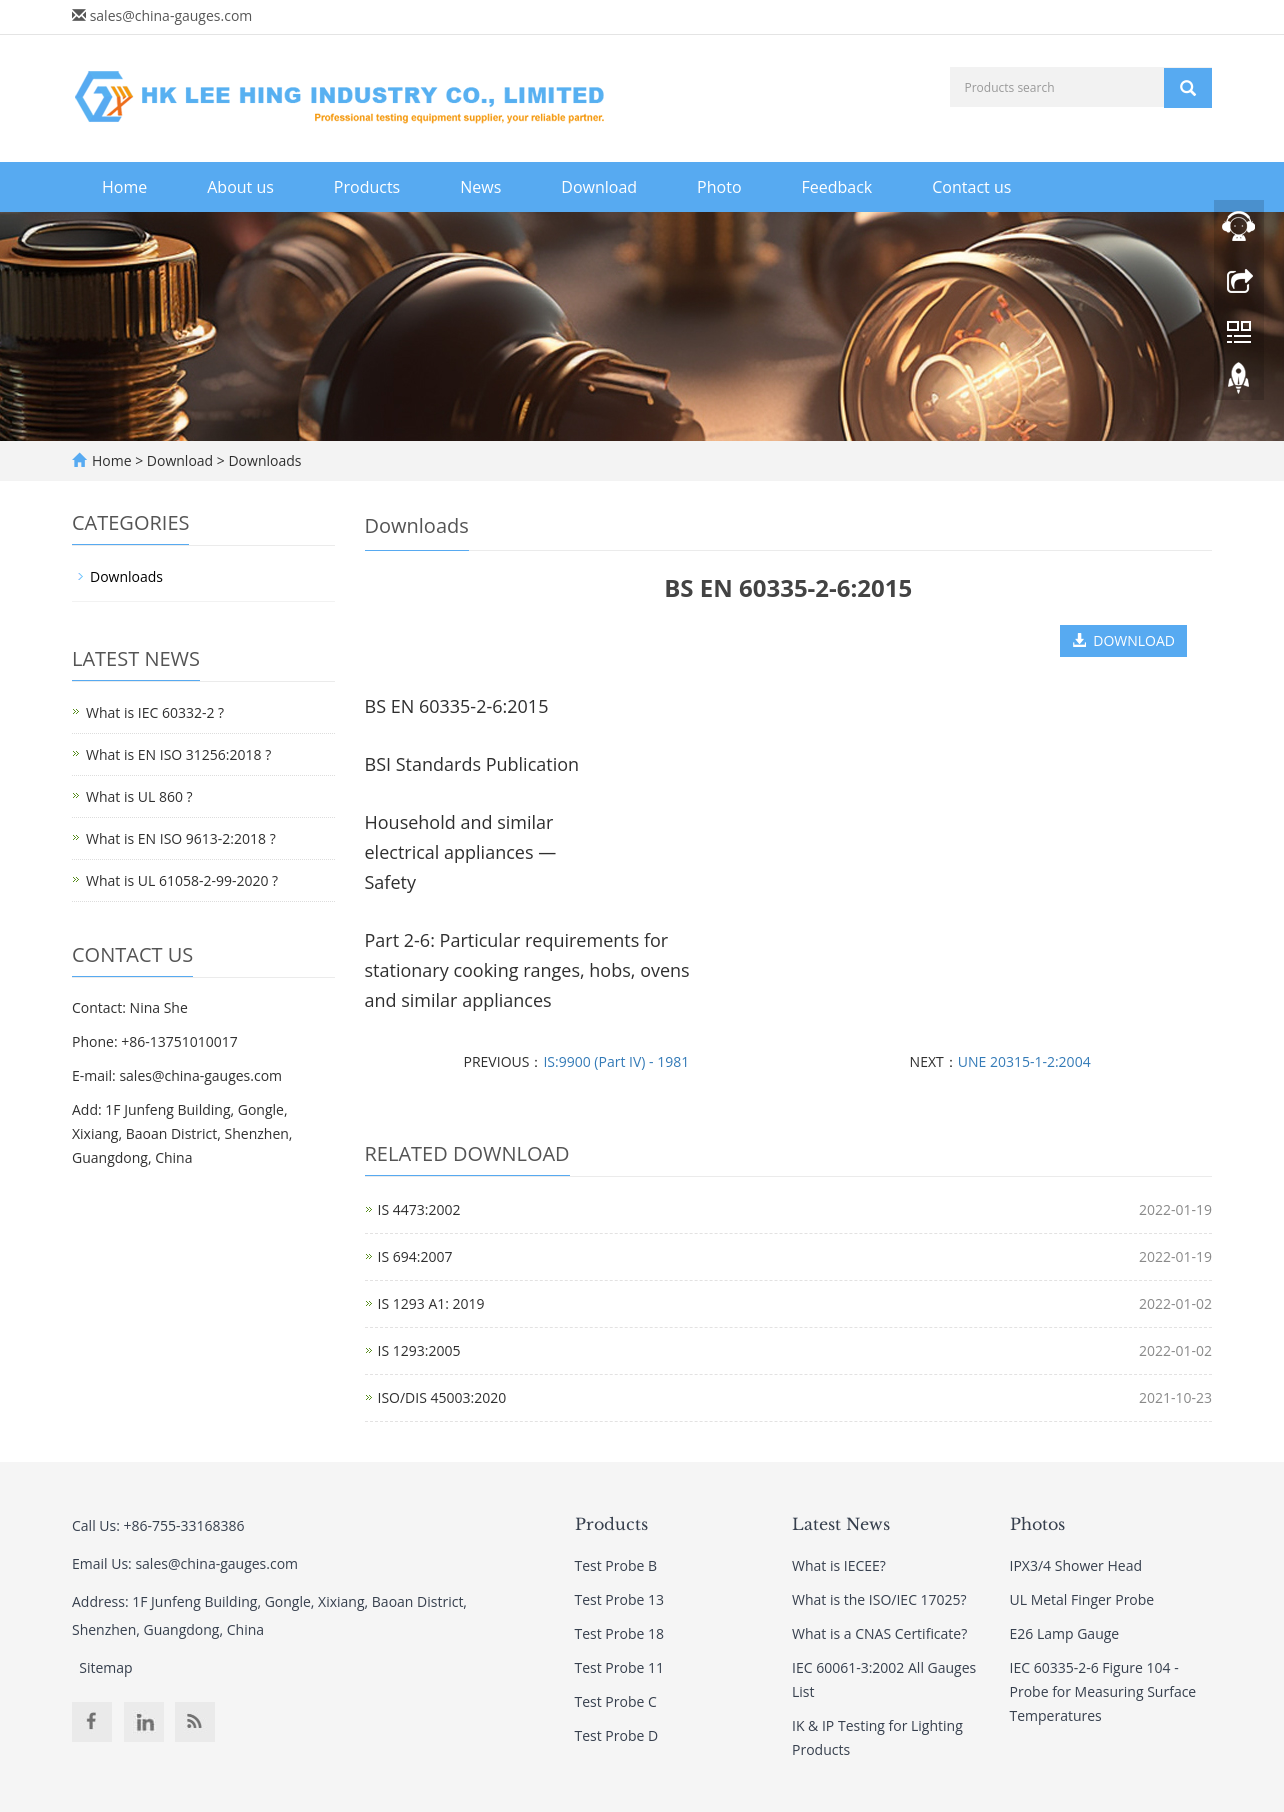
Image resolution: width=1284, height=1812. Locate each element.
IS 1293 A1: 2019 (431, 1303)
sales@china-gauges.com (171, 15)
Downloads (263, 460)
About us (240, 187)
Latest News (841, 1524)
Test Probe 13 (620, 1599)
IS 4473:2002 (419, 1209)
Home (124, 187)
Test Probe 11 (620, 1667)
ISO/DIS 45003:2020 (442, 1397)
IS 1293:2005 (419, 1350)
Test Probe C (616, 1701)
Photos (1037, 1524)
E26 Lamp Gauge (1065, 1633)
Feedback (837, 187)
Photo (719, 187)
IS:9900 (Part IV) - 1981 (616, 1061)
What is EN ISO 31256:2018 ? (178, 754)
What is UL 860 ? (139, 796)
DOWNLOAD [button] (1123, 640)
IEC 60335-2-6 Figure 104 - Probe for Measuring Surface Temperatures (1103, 1691)
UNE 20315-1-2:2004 (1024, 1061)
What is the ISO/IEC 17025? (879, 1599)
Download (599, 187)
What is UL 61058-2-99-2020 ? (182, 880)
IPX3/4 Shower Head (1076, 1565)
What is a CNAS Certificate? (879, 1633)
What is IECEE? (839, 1565)
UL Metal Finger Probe (1082, 1599)
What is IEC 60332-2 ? (155, 712)
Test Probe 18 (620, 1633)
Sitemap (105, 1667)
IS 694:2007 (415, 1256)
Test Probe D (617, 1735)
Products (367, 187)
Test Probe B (616, 1565)
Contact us (971, 187)
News (480, 187)
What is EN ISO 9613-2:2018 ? (181, 838)
